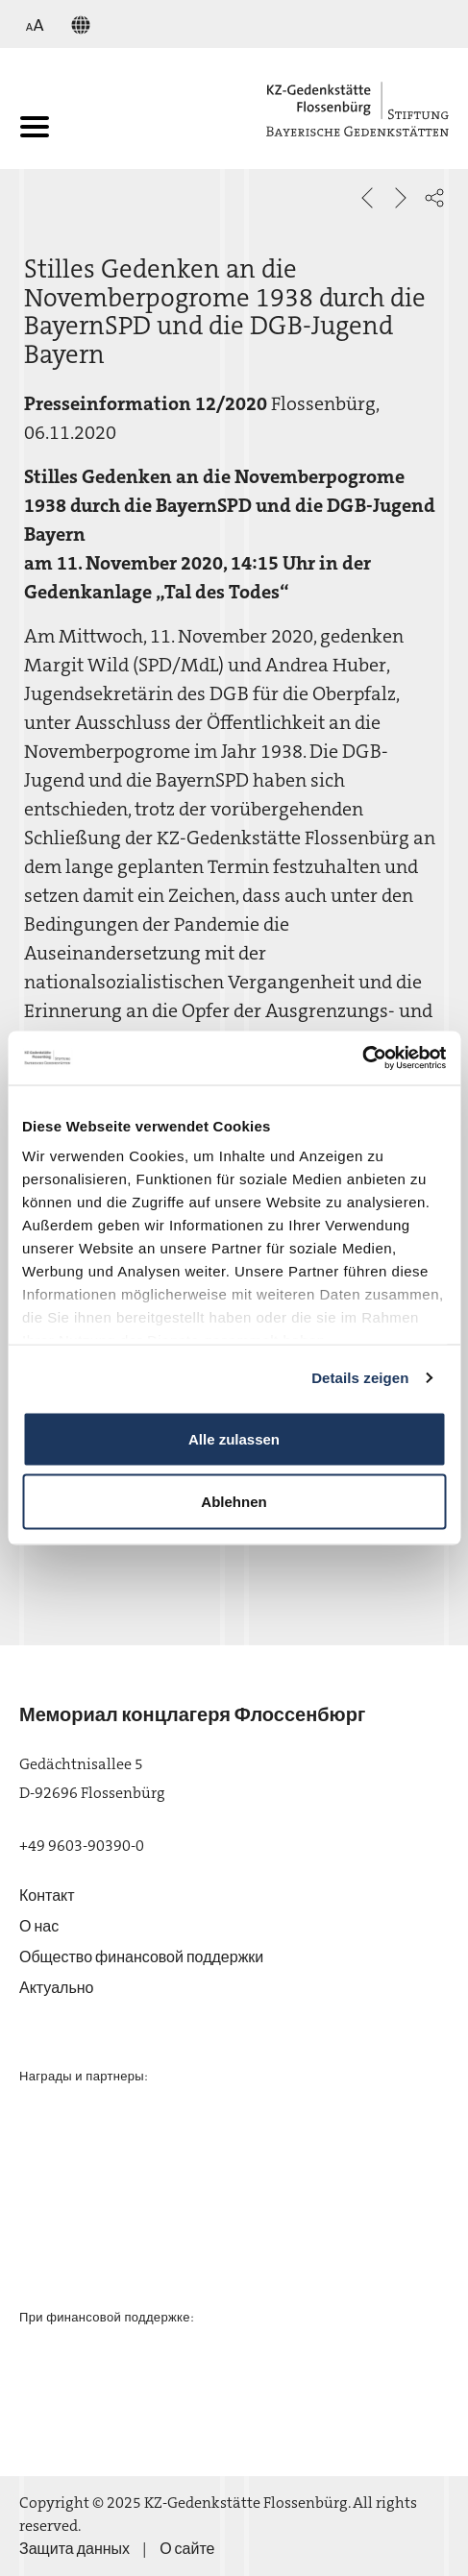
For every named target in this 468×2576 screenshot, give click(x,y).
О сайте (187, 2549)
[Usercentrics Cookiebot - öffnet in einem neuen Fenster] (362, 1058)
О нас (39, 1926)
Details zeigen (359, 1378)
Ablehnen (233, 1502)
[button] (434, 197)
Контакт (47, 1895)
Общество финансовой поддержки (141, 1957)
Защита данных (74, 2549)
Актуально (56, 1988)
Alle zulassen (234, 1438)
